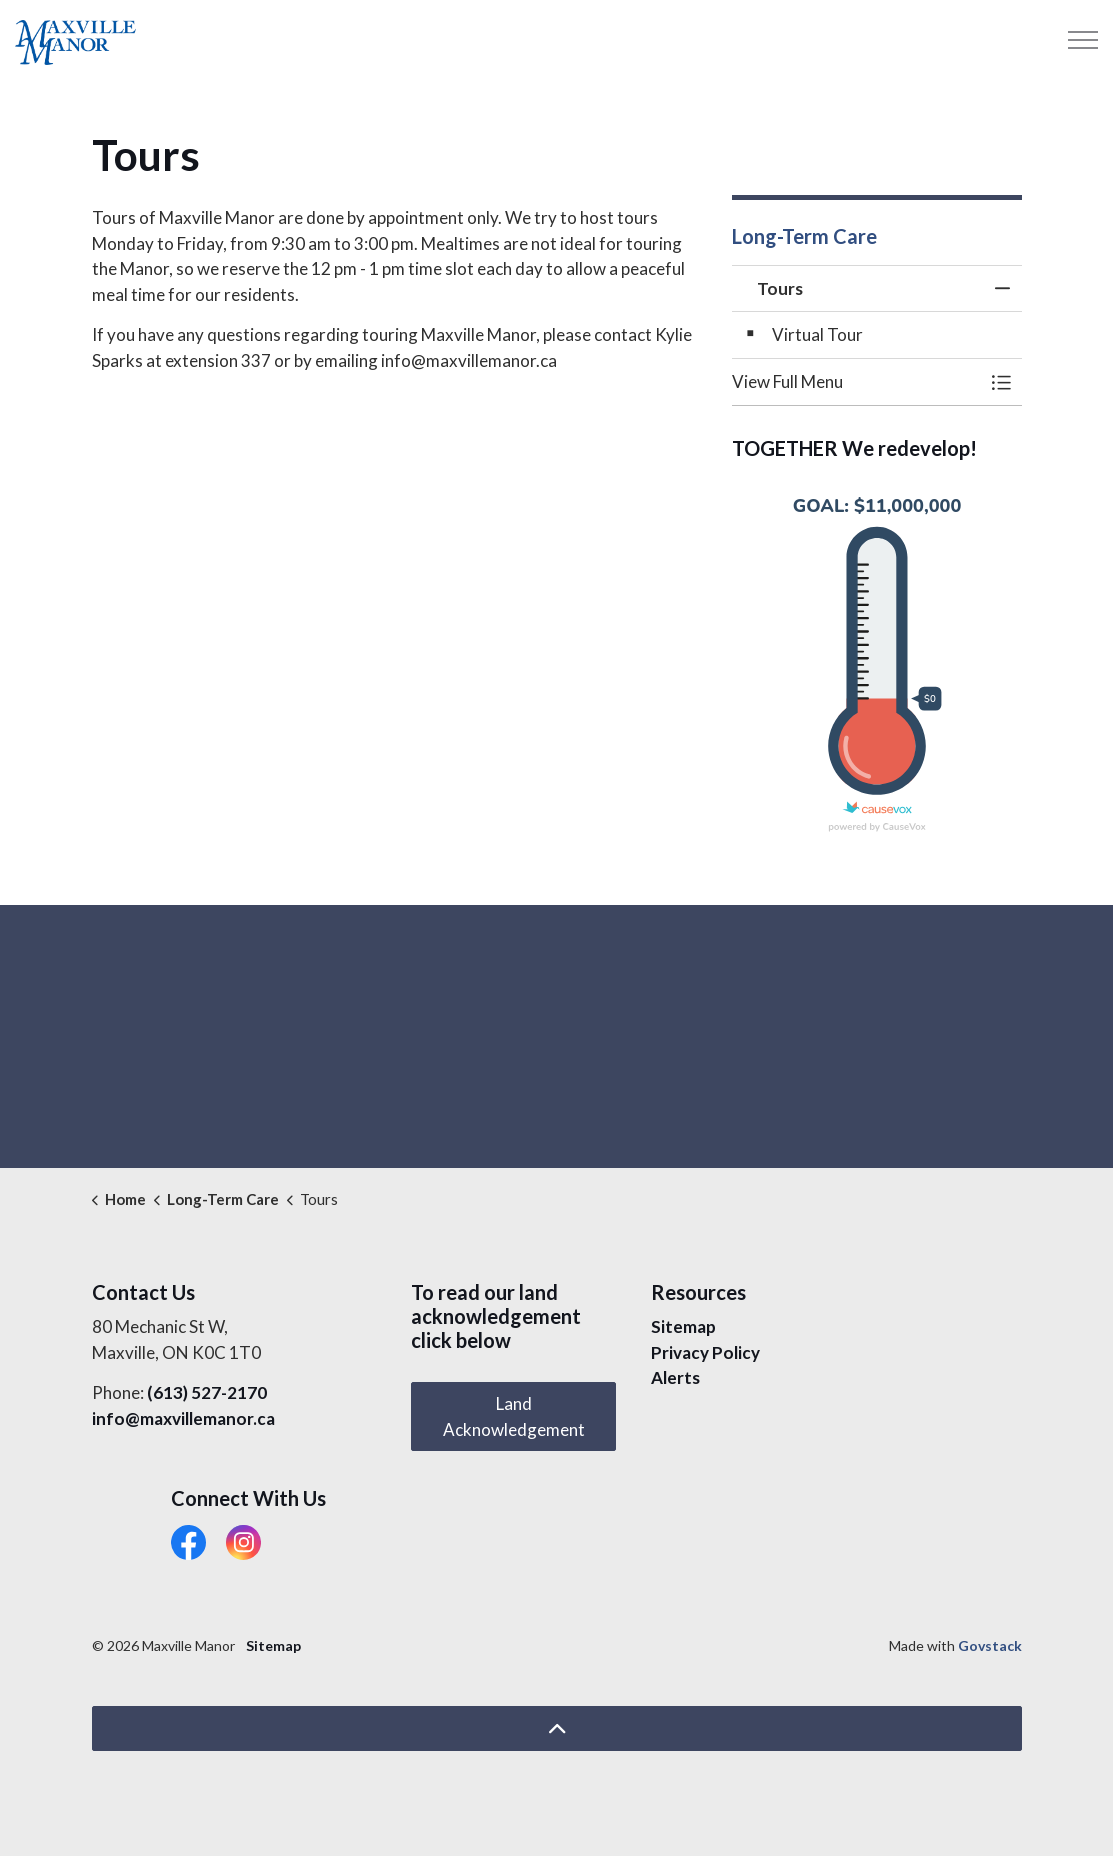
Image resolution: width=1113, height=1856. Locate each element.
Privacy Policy (705, 1352)
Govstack (990, 1645)
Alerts (675, 1377)
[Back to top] (557, 1728)
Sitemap (683, 1326)
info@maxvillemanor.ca (183, 1418)
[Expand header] (1083, 40)
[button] (857, 381)
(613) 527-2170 (207, 1392)
